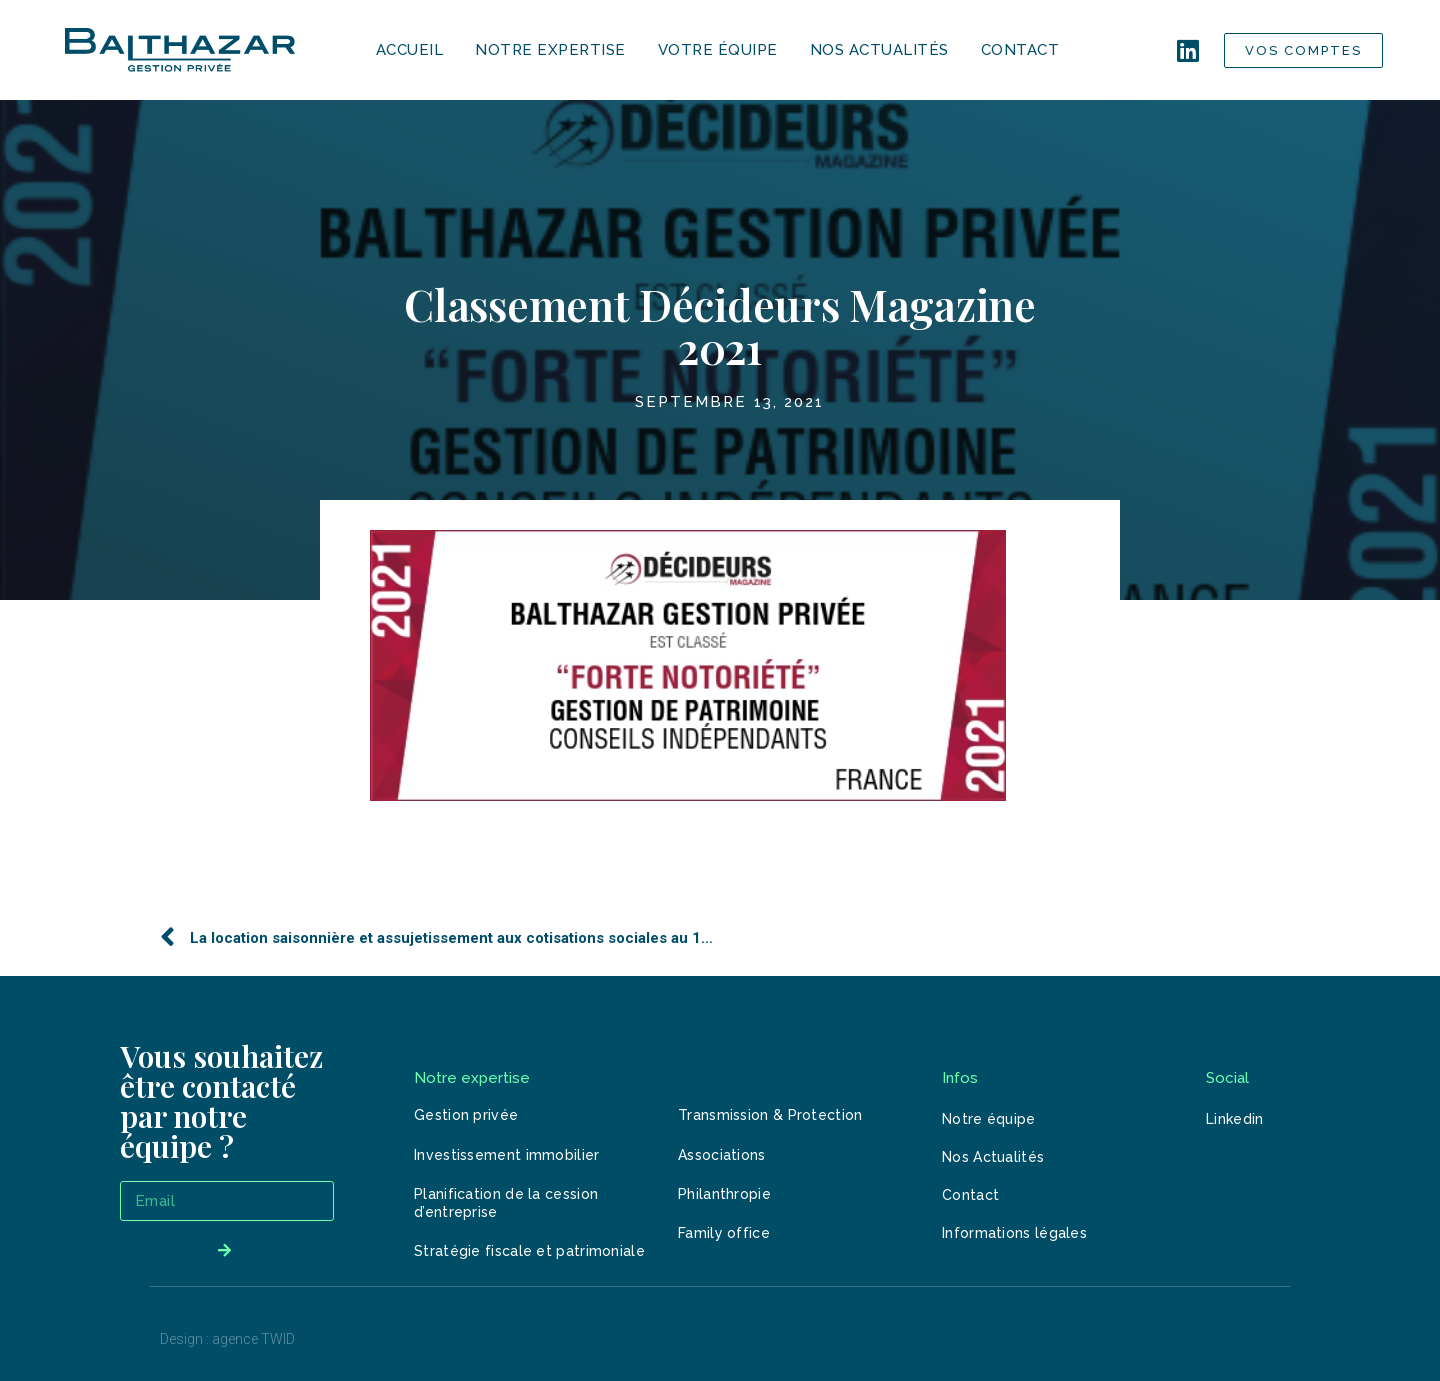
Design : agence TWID (227, 1339)
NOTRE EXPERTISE (550, 50)
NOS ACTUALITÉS (879, 50)
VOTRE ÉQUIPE (718, 50)
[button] (1303, 50)
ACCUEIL (410, 50)
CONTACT (1020, 50)
